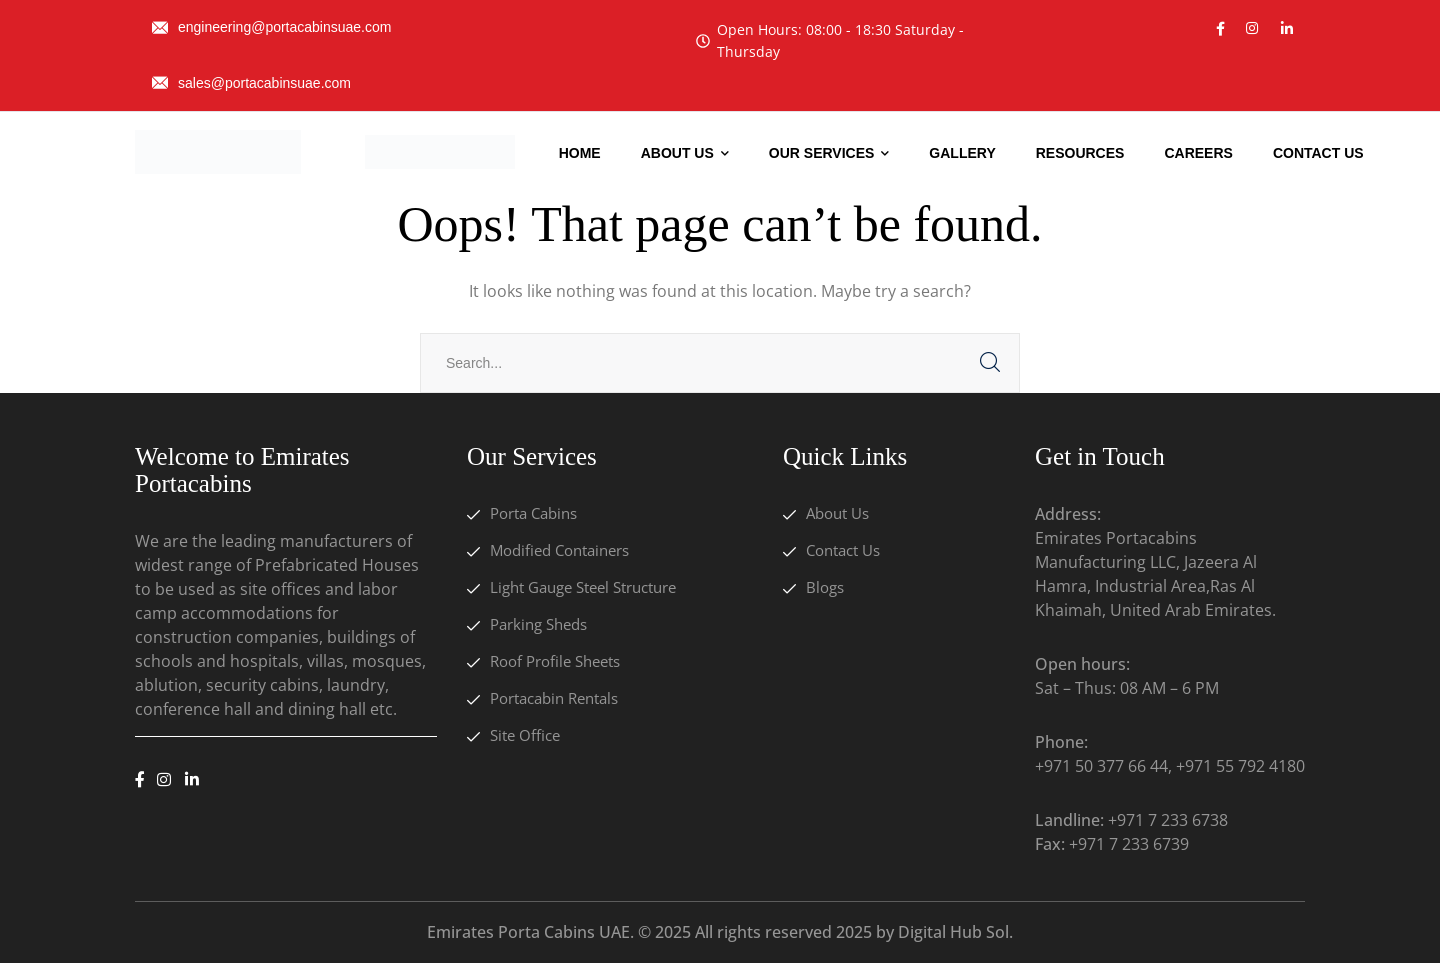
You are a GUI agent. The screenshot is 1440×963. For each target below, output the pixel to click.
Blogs (825, 587)
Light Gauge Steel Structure (583, 587)
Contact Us (843, 550)
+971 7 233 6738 (1168, 820)
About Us (837, 513)
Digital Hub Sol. (955, 932)
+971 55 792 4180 (1240, 766)
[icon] (1220, 29)
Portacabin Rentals (554, 698)
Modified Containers (559, 550)
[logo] (218, 150)
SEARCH (990, 363)
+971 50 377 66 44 (1101, 766)
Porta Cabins (533, 513)
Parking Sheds (538, 624)
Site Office (525, 735)
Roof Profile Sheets (555, 661)
